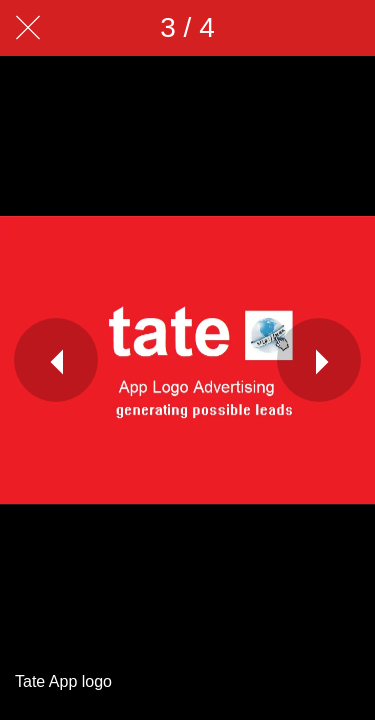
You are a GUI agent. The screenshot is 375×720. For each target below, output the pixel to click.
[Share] (295, 28)
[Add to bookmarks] (347, 28)
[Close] (28, 28)
